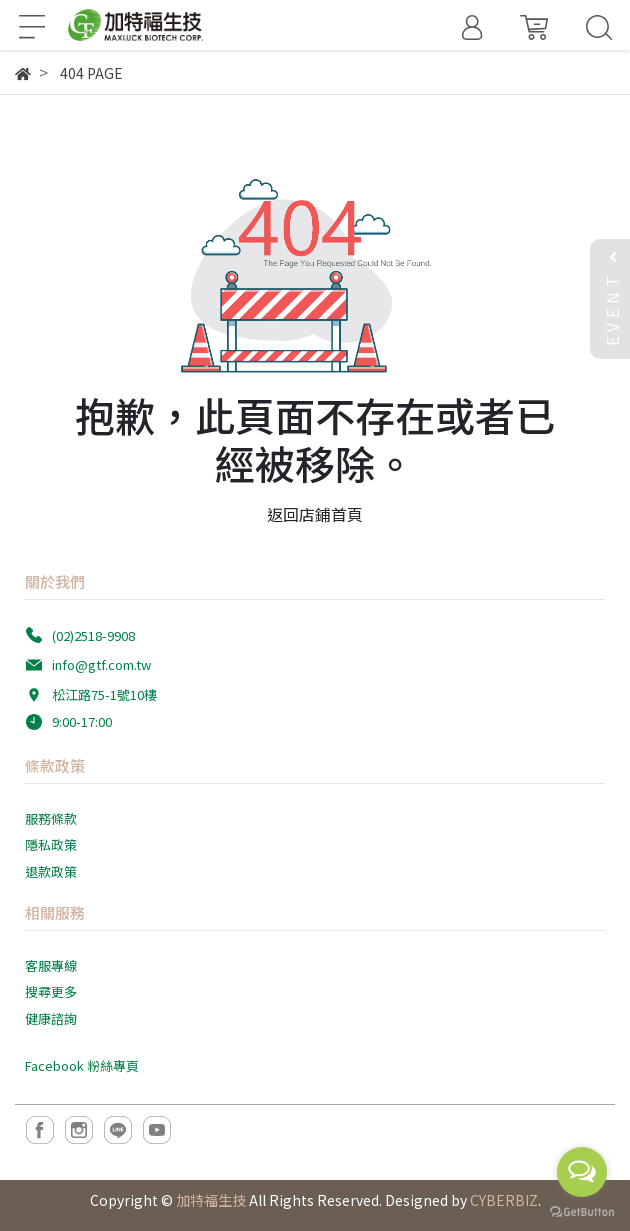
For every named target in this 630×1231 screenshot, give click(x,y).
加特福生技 (211, 1200)
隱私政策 (51, 844)
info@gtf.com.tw (101, 664)
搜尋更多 (51, 991)
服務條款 (51, 818)
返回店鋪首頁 (315, 514)
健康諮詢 (51, 1018)
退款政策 (51, 871)
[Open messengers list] (582, 1172)
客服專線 (51, 965)
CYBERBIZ (504, 1200)
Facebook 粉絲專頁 (82, 1065)
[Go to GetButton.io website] (582, 1210)
